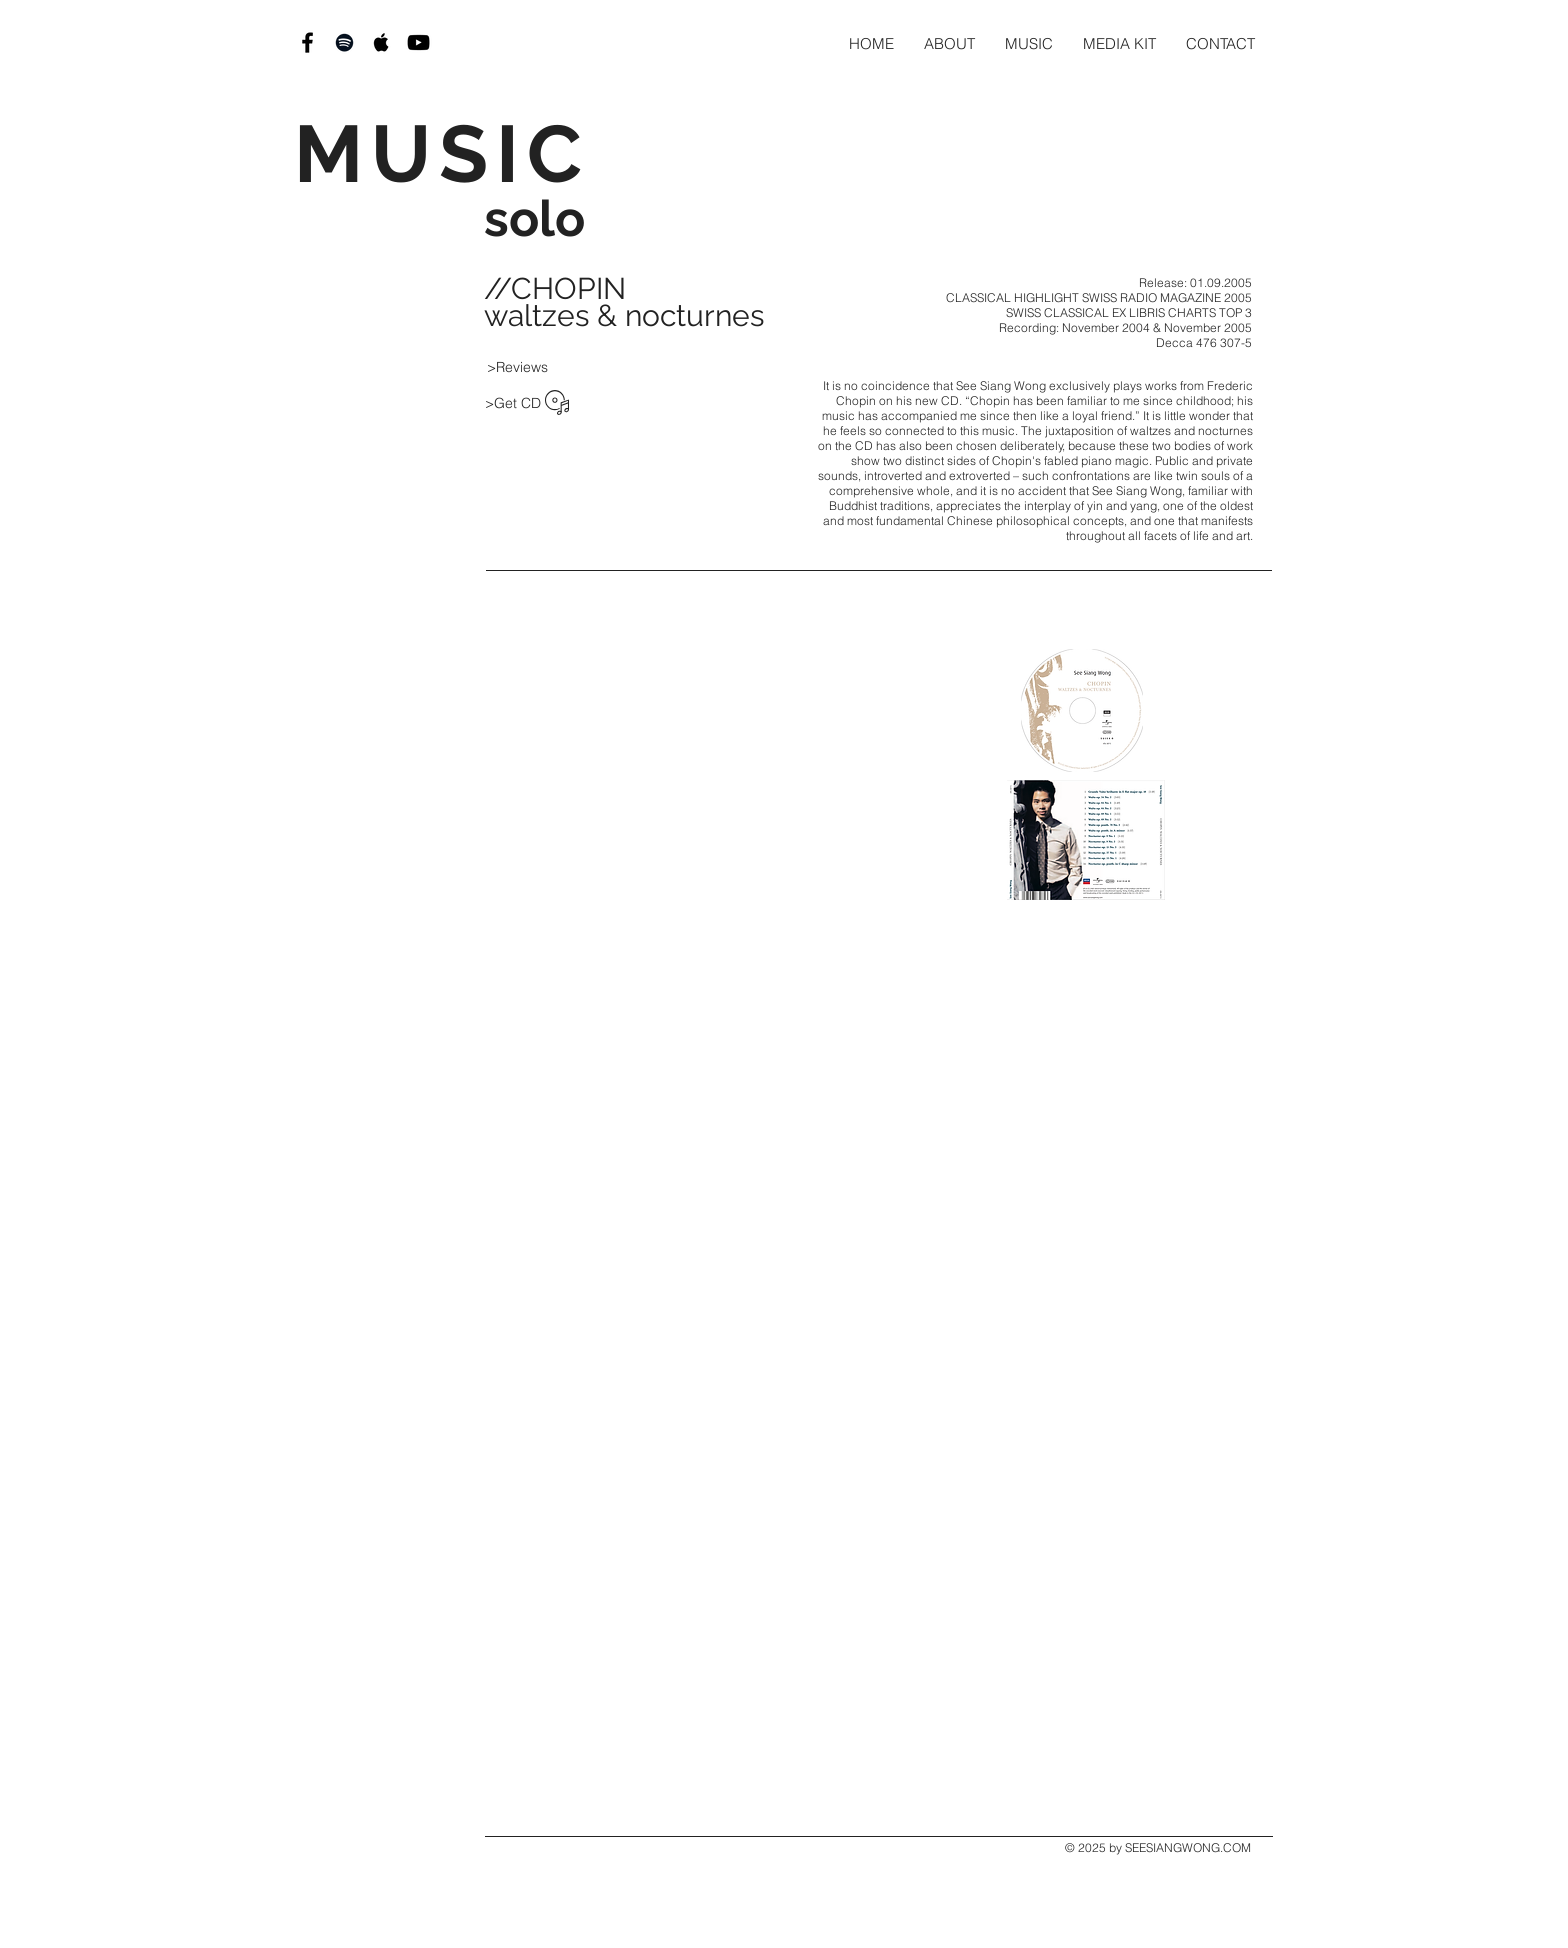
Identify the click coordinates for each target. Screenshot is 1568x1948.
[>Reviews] (517, 367)
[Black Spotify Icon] (344, 42)
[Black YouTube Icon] (418, 42)
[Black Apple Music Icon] (381, 42)
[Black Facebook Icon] (307, 42)
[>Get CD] (513, 403)
